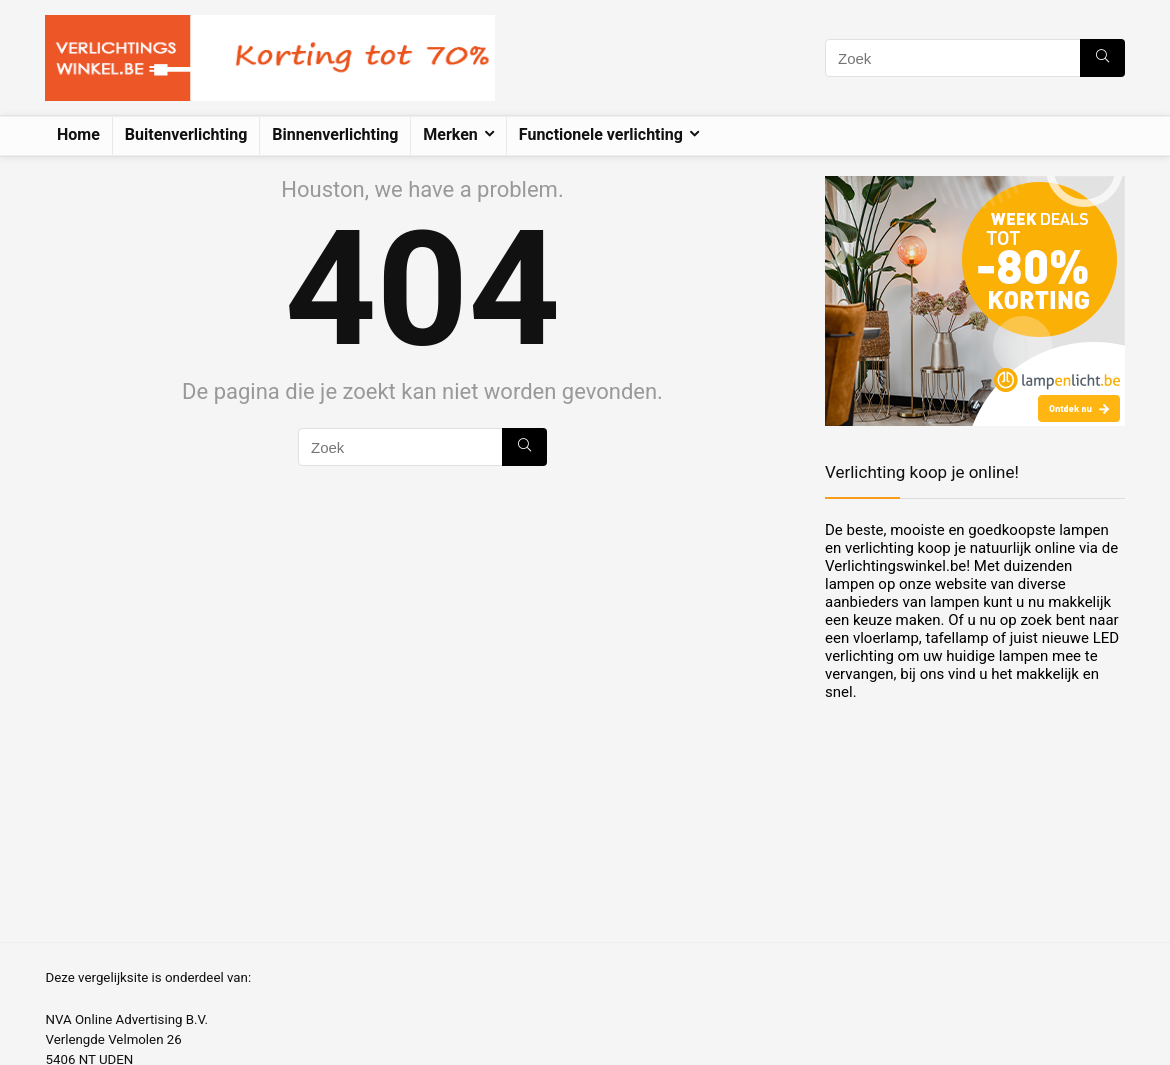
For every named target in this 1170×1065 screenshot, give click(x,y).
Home (78, 134)
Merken (450, 134)
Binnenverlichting (335, 134)
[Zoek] (1102, 58)
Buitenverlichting (186, 134)
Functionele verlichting (601, 134)
